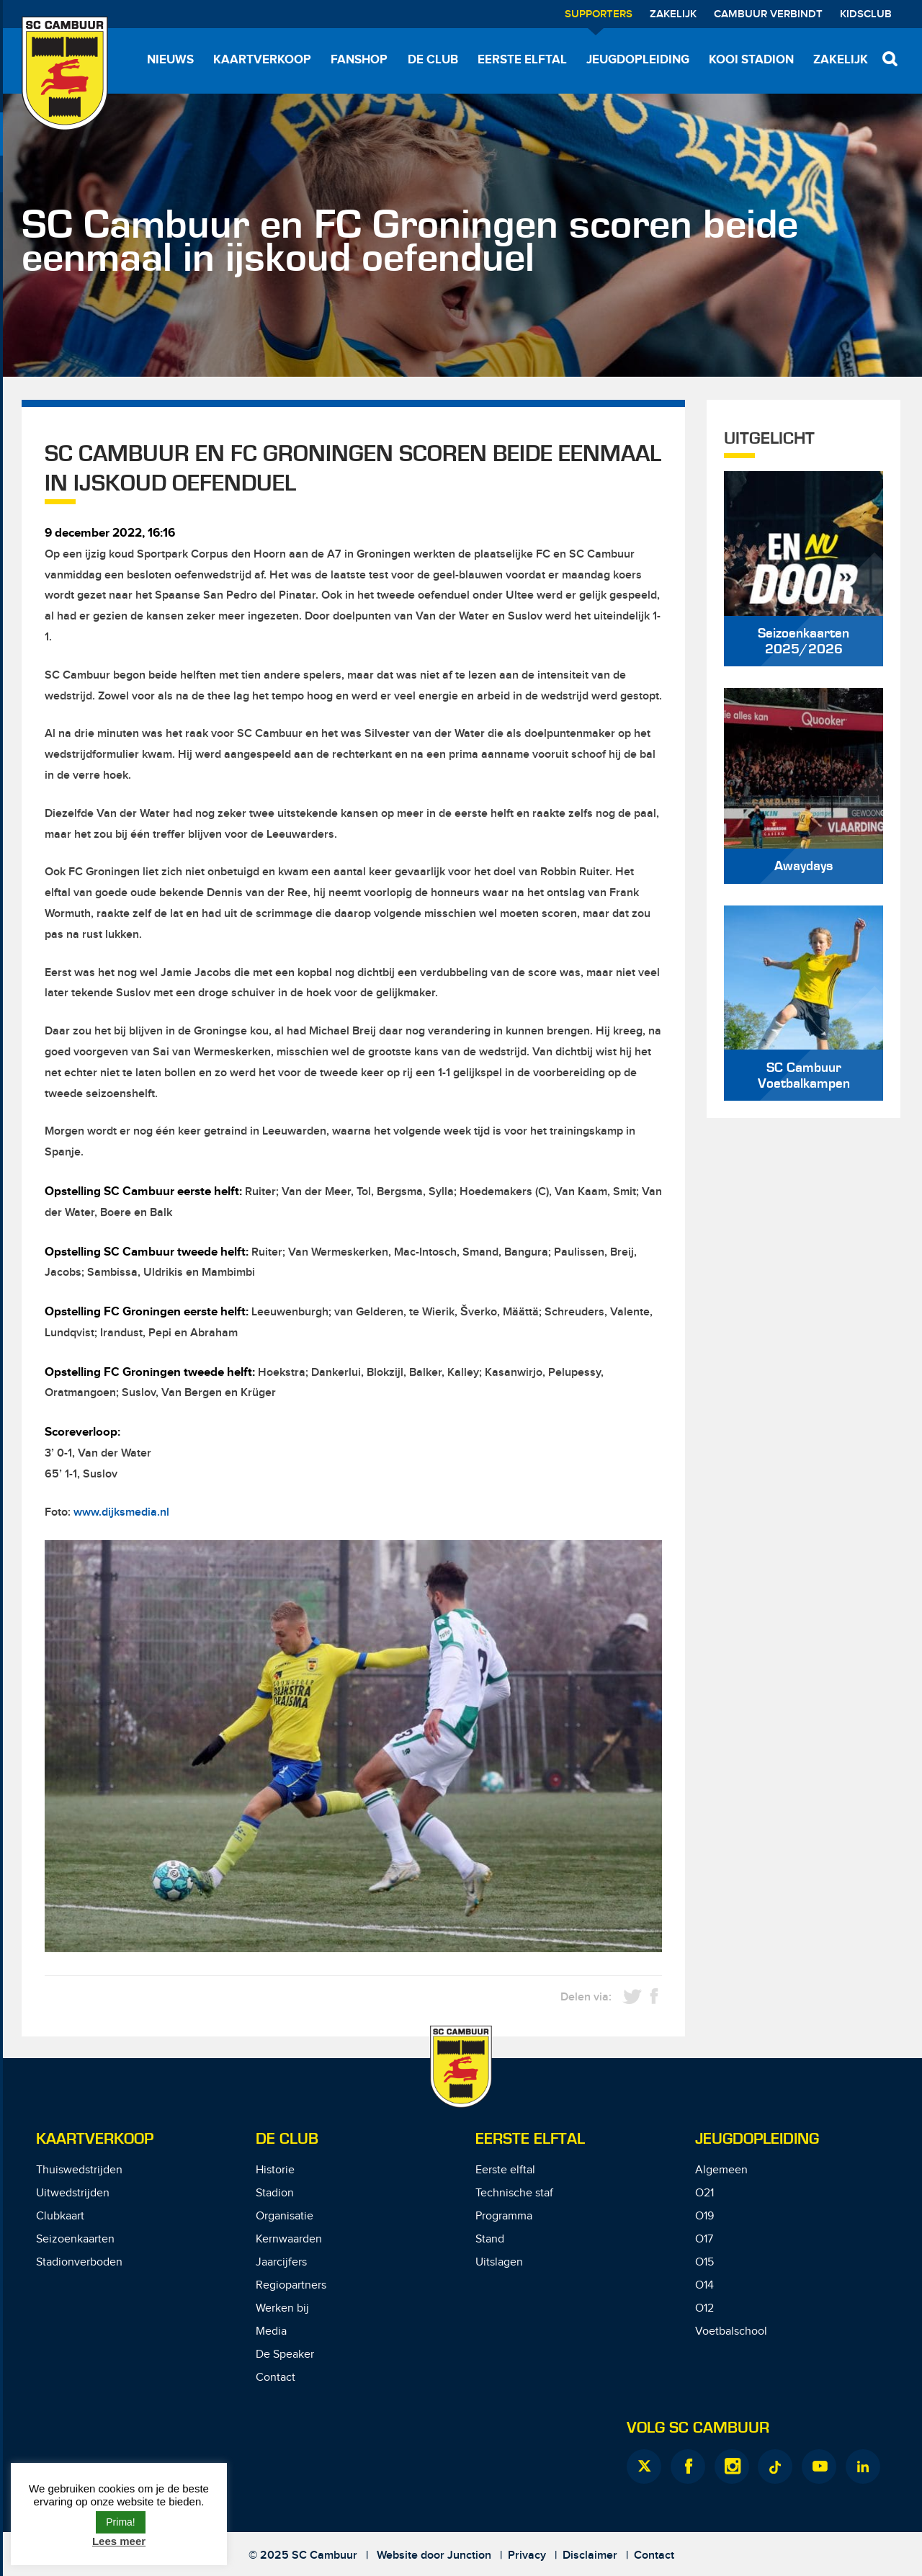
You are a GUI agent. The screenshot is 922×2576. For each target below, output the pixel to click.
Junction (469, 2555)
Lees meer (119, 2541)
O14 (704, 2285)
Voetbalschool (731, 2331)
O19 (704, 2216)
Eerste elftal (522, 60)
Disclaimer (590, 2555)
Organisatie (284, 2216)
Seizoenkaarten (75, 2239)
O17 (704, 2239)
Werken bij (282, 2308)
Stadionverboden (79, 2262)
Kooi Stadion (751, 60)
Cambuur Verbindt (768, 14)
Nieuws (170, 60)
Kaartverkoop (262, 60)
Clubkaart (60, 2216)
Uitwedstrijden (72, 2193)
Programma (503, 2216)
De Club (433, 60)
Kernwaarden (289, 2239)
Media (271, 2331)
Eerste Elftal (530, 2139)
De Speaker (285, 2354)
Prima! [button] (120, 2522)
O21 (704, 2193)
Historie (275, 2170)
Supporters (598, 14)
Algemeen (721, 2170)
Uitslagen (499, 2262)
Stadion (275, 2193)
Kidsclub (866, 14)
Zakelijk (673, 14)
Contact (275, 2377)
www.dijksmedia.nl (121, 1512)
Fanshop (359, 60)
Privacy (527, 2555)
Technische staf (514, 2193)
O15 (704, 2262)
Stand (489, 2239)
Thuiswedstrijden (79, 2170)
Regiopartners (291, 2285)
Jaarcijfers (281, 2262)
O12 (704, 2308)
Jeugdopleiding (637, 60)
